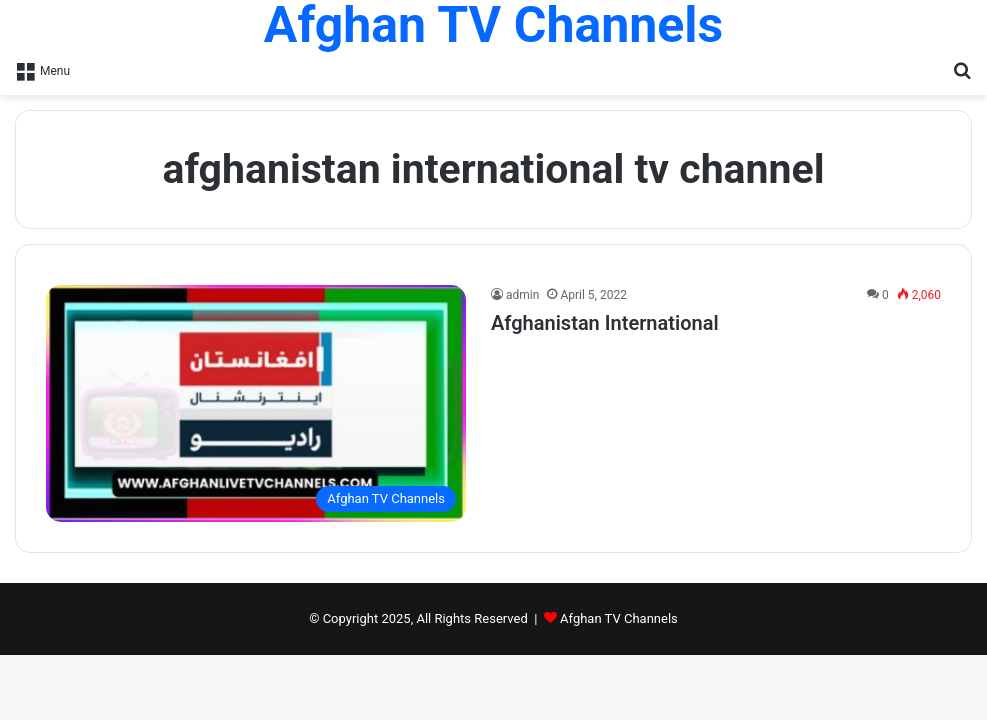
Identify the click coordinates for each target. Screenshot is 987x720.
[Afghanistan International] (256, 403)
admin (522, 295)
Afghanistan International (605, 323)
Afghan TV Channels (619, 618)
